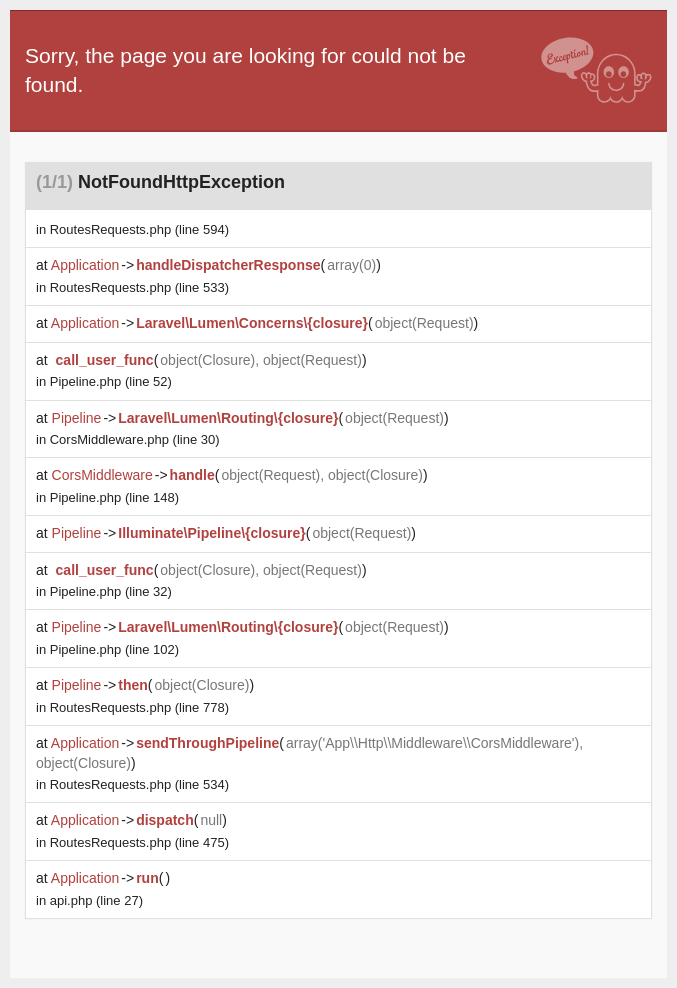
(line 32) (111, 591)
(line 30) (135, 439)
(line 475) (139, 842)
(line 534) (139, 784)
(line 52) (111, 381)
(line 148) (114, 497)
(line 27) (96, 900)
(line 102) (114, 649)
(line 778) (139, 707)
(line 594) (139, 229)
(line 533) (139, 287)
